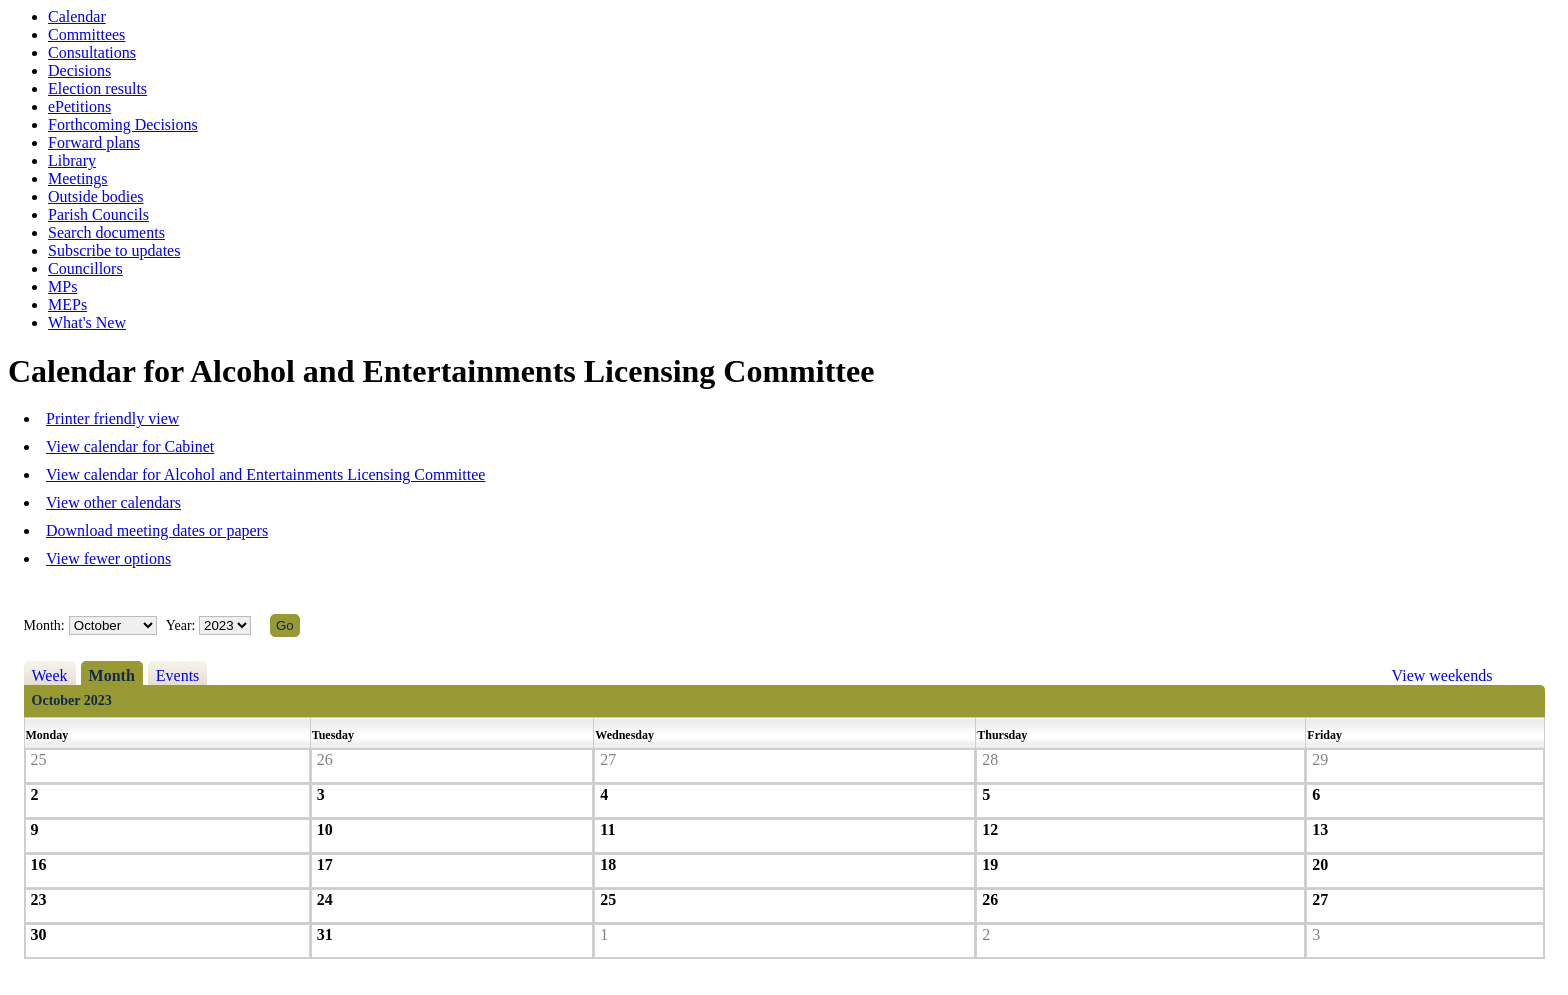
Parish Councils (98, 214)
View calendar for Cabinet (130, 446)
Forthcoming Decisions (123, 124)
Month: (44, 625)
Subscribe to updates (114, 250)
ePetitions (79, 106)
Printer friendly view (112, 418)
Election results (97, 88)
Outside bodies (96, 196)
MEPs (67, 304)
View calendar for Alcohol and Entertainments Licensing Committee (265, 474)
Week (50, 675)
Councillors (85, 268)
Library (72, 160)
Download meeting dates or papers (157, 530)
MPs (62, 286)
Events (178, 675)
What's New (87, 322)
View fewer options (108, 558)
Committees (86, 34)
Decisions (79, 70)
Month (112, 675)
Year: (182, 625)
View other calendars (113, 502)
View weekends (1442, 675)
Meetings (78, 178)
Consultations (92, 52)
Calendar (77, 16)
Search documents (106, 232)
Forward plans (94, 142)
